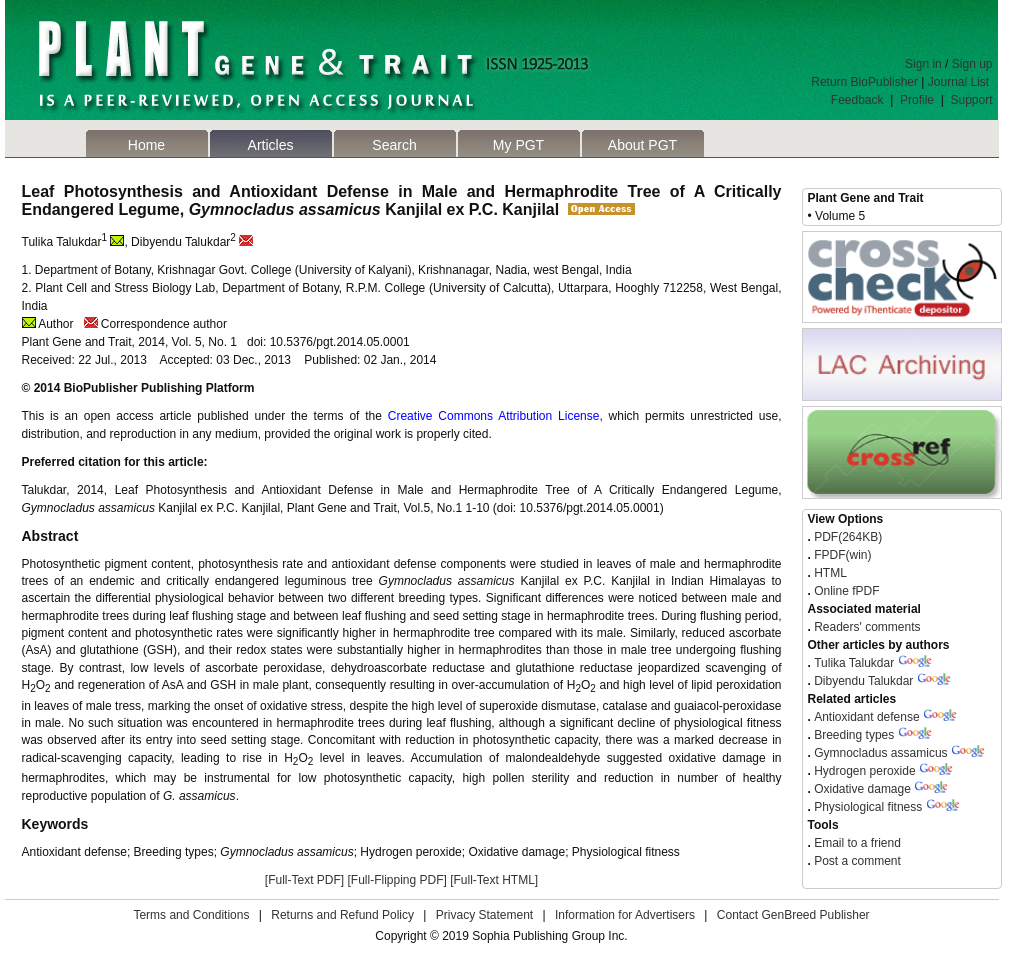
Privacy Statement (484, 915)
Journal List (960, 82)
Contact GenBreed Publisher (793, 915)
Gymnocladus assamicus (882, 753)
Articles (271, 145)
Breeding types (854, 735)
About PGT (642, 145)
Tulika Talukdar (854, 663)
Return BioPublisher (864, 82)
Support (971, 100)
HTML (829, 573)
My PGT (518, 145)
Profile (917, 100)
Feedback (857, 100)
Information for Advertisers (625, 915)
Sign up (972, 64)
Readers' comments (866, 627)
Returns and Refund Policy (342, 915)
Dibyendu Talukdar (863, 681)
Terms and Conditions (191, 915)
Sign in (923, 64)
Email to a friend (856, 843)
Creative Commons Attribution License (494, 416)
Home (146, 145)
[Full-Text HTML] (494, 880)
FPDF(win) (841, 555)
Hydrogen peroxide (864, 771)
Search (394, 145)
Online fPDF (845, 591)
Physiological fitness (868, 807)
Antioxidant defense (866, 717)
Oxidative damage (862, 789)
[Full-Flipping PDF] (396, 880)
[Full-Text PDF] (304, 880)
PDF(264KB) (848, 537)
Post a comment (856, 861)
